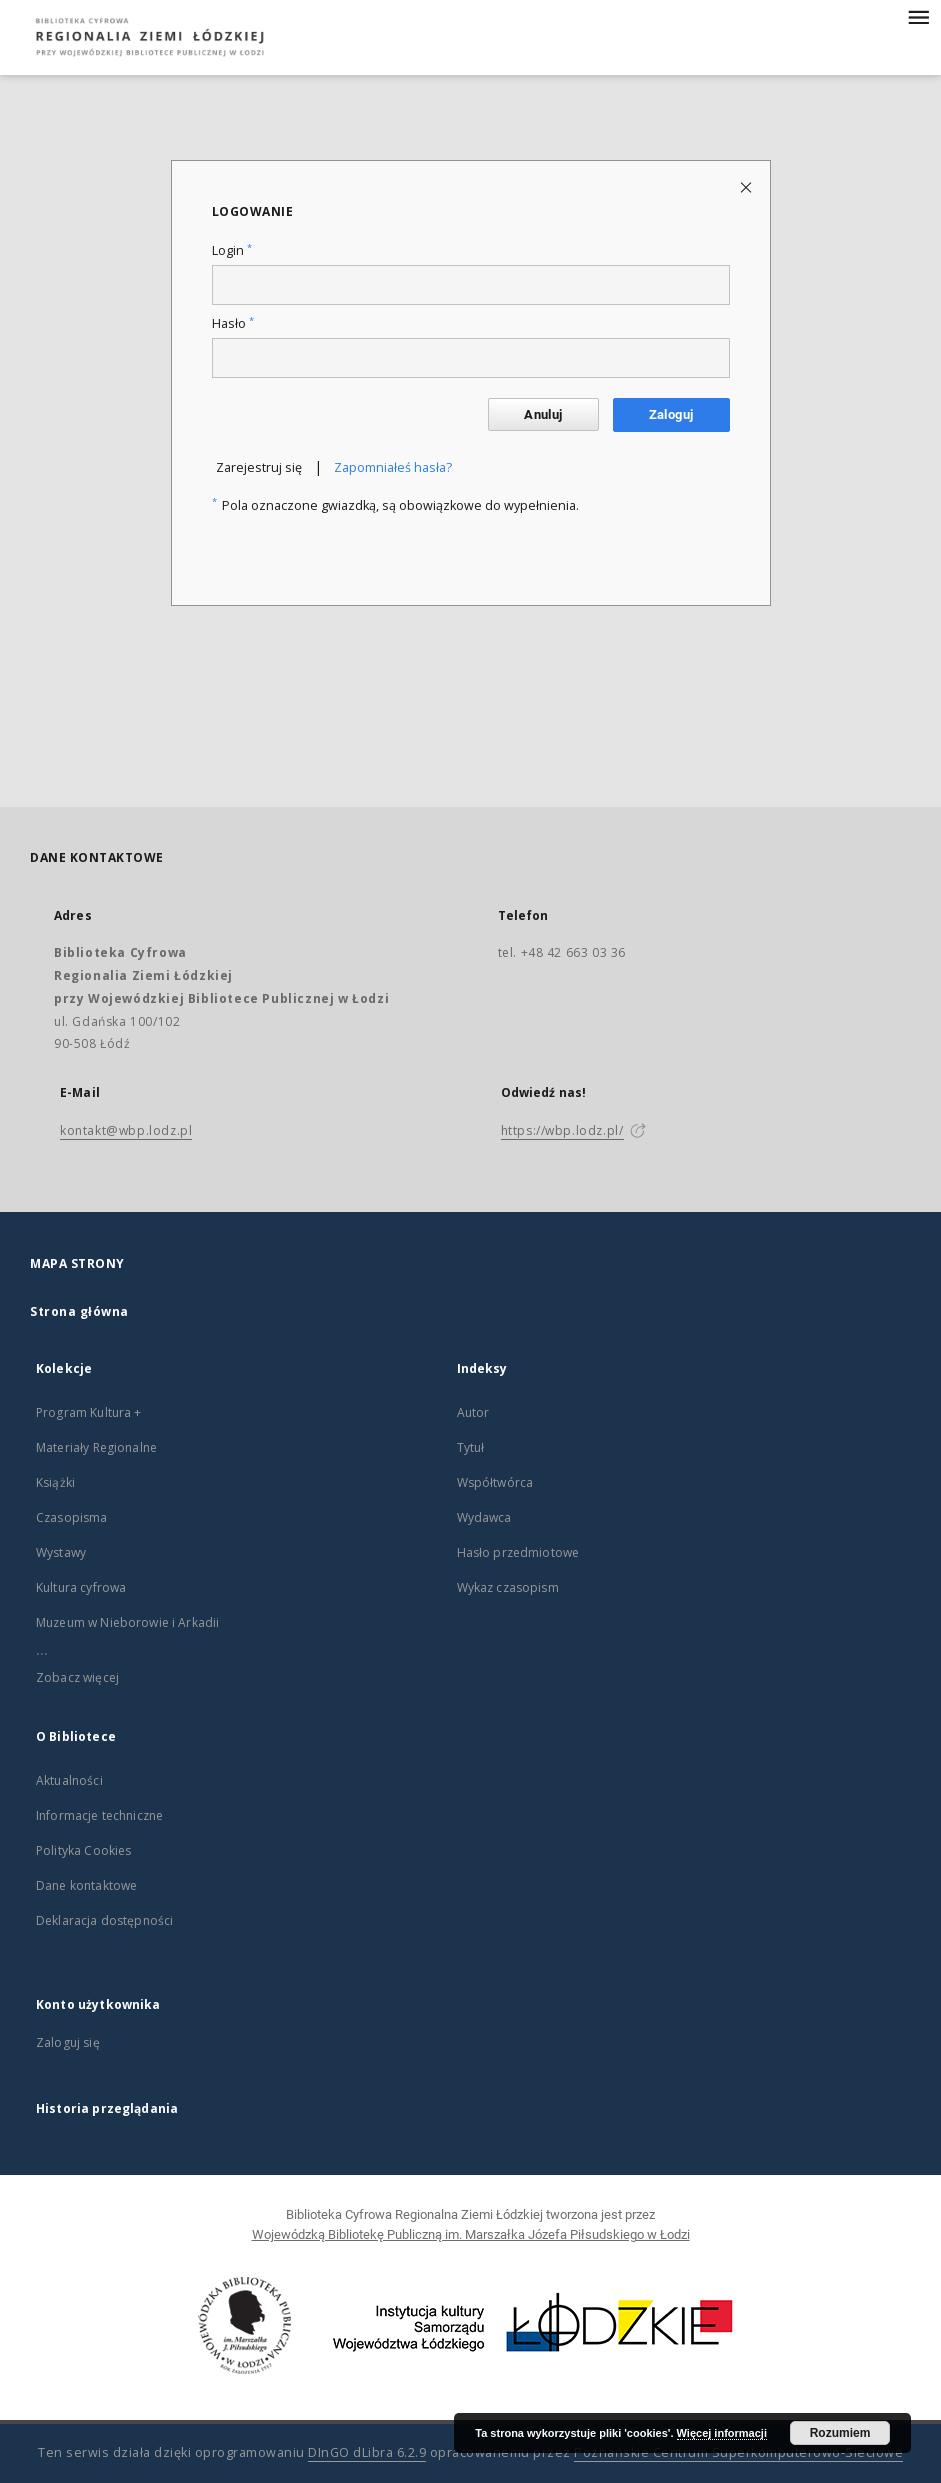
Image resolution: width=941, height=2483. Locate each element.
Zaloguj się (68, 2042)
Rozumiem (840, 2433)
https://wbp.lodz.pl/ (562, 1130)
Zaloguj (671, 414)
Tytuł (471, 1447)
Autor (473, 1412)
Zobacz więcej (77, 1677)
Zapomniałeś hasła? (393, 467)
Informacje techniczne (99, 1815)
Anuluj (543, 414)
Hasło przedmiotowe (518, 1552)
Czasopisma (72, 1517)
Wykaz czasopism (508, 1587)
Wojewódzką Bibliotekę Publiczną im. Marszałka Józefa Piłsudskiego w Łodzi (471, 2234)
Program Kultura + (89, 1412)
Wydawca (484, 1517)
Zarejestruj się (259, 467)
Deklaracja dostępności (104, 1920)
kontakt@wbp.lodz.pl (126, 1130)
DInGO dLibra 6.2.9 (367, 2452)
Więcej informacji (722, 2433)
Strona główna (79, 1311)
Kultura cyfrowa (81, 1587)
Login (232, 250)
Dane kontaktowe (86, 1885)
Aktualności (69, 1780)
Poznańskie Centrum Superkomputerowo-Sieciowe (738, 2452)
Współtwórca (495, 1482)
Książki (55, 1482)
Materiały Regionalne (96, 1447)
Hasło (233, 323)
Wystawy (61, 1552)
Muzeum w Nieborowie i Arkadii (127, 1622)
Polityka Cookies (83, 1850)
